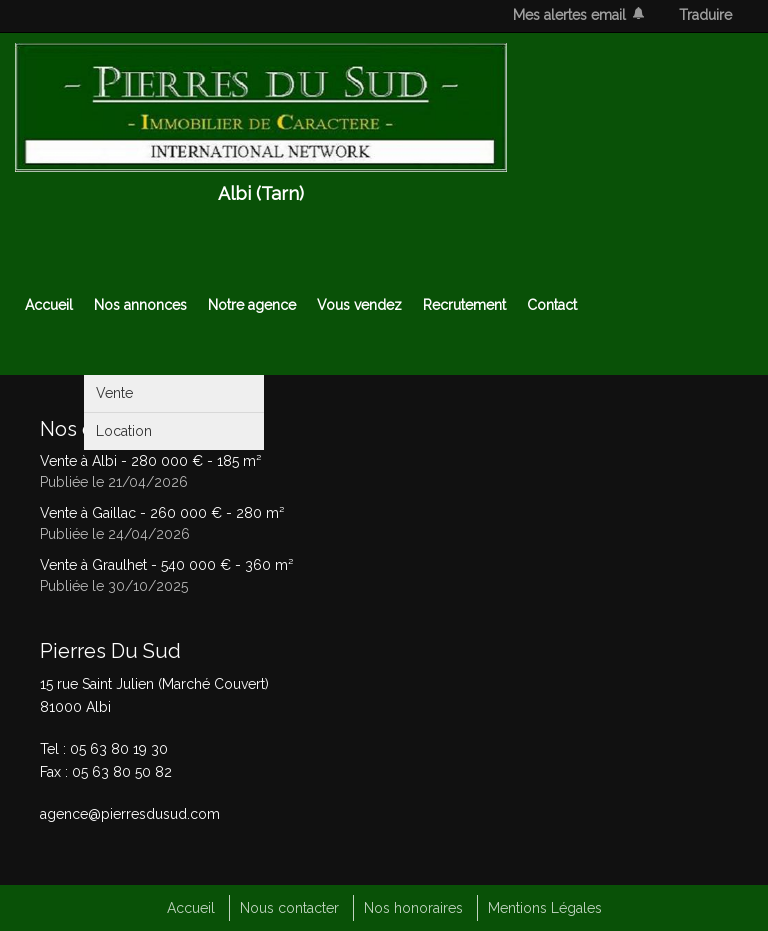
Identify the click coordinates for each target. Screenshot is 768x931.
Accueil (49, 305)
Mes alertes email (569, 15)
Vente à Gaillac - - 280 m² (162, 513)
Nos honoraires (413, 908)
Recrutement (464, 305)
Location (124, 431)
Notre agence (252, 305)
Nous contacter (289, 908)
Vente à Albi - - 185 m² (150, 461)
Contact (552, 305)
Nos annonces (140, 305)
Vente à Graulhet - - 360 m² (166, 565)
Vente (114, 393)
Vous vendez (359, 305)
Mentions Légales (545, 908)
